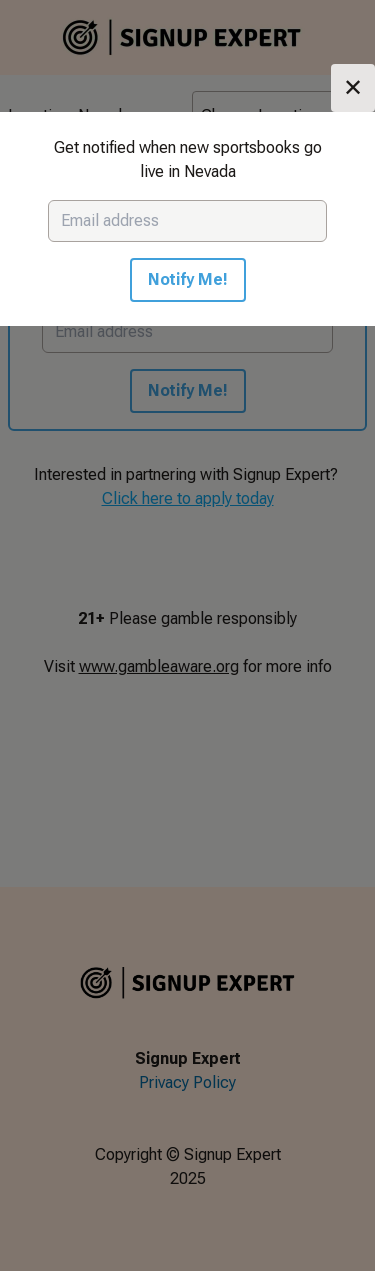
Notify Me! (188, 279)
